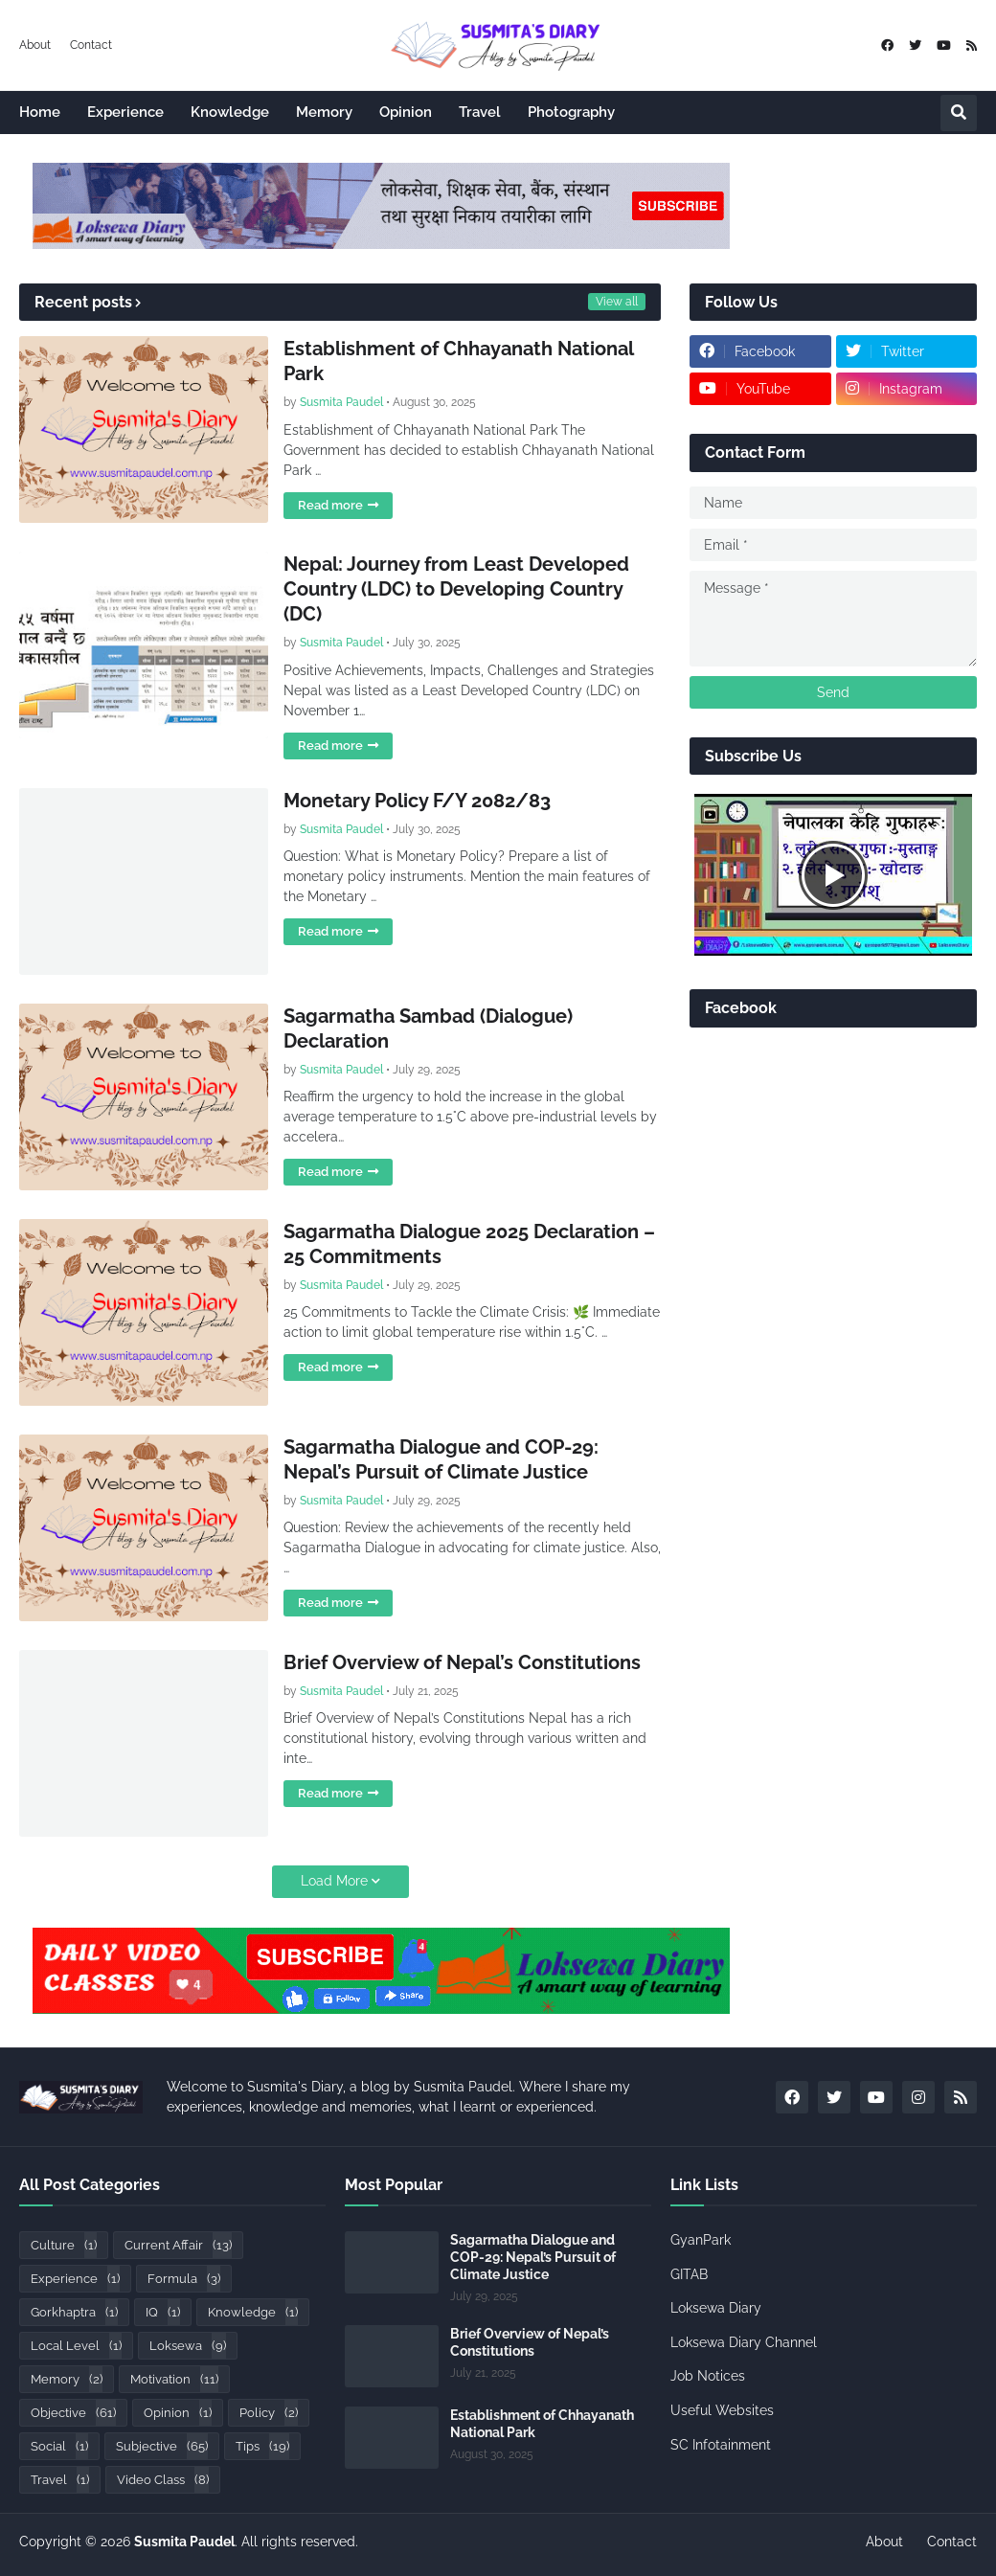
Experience (75, 2279)
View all (617, 301)
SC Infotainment (720, 2444)
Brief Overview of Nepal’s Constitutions (462, 1662)
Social (59, 2446)
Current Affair (178, 2245)
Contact (91, 45)
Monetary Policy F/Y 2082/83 (417, 800)
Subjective (162, 2446)
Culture (64, 2245)
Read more (330, 505)
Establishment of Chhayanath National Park (458, 361)
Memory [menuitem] (324, 112)
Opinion (178, 2413)
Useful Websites (722, 2410)
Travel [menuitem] (480, 112)
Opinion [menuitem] (405, 112)
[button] (958, 113)
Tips (262, 2446)
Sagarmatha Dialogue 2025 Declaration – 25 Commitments (469, 1244)
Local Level (76, 2346)
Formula (183, 2279)
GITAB (689, 2274)
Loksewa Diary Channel (743, 2342)
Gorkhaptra (74, 2312)
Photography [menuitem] (571, 112)
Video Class (163, 2480)
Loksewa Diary (715, 2308)
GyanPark (700, 2240)
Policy (268, 2413)
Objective (73, 2413)
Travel (60, 2480)
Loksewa (187, 2346)
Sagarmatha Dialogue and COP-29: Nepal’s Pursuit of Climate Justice (441, 1459)
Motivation (174, 2379)
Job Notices (707, 2376)
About (35, 45)
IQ (163, 2312)
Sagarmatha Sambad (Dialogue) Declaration (428, 1028)
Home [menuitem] (39, 112)
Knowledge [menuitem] (230, 112)
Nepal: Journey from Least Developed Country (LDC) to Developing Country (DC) (456, 589)
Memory (66, 2379)
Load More (334, 1880)
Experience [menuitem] (125, 112)
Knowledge (253, 2312)
